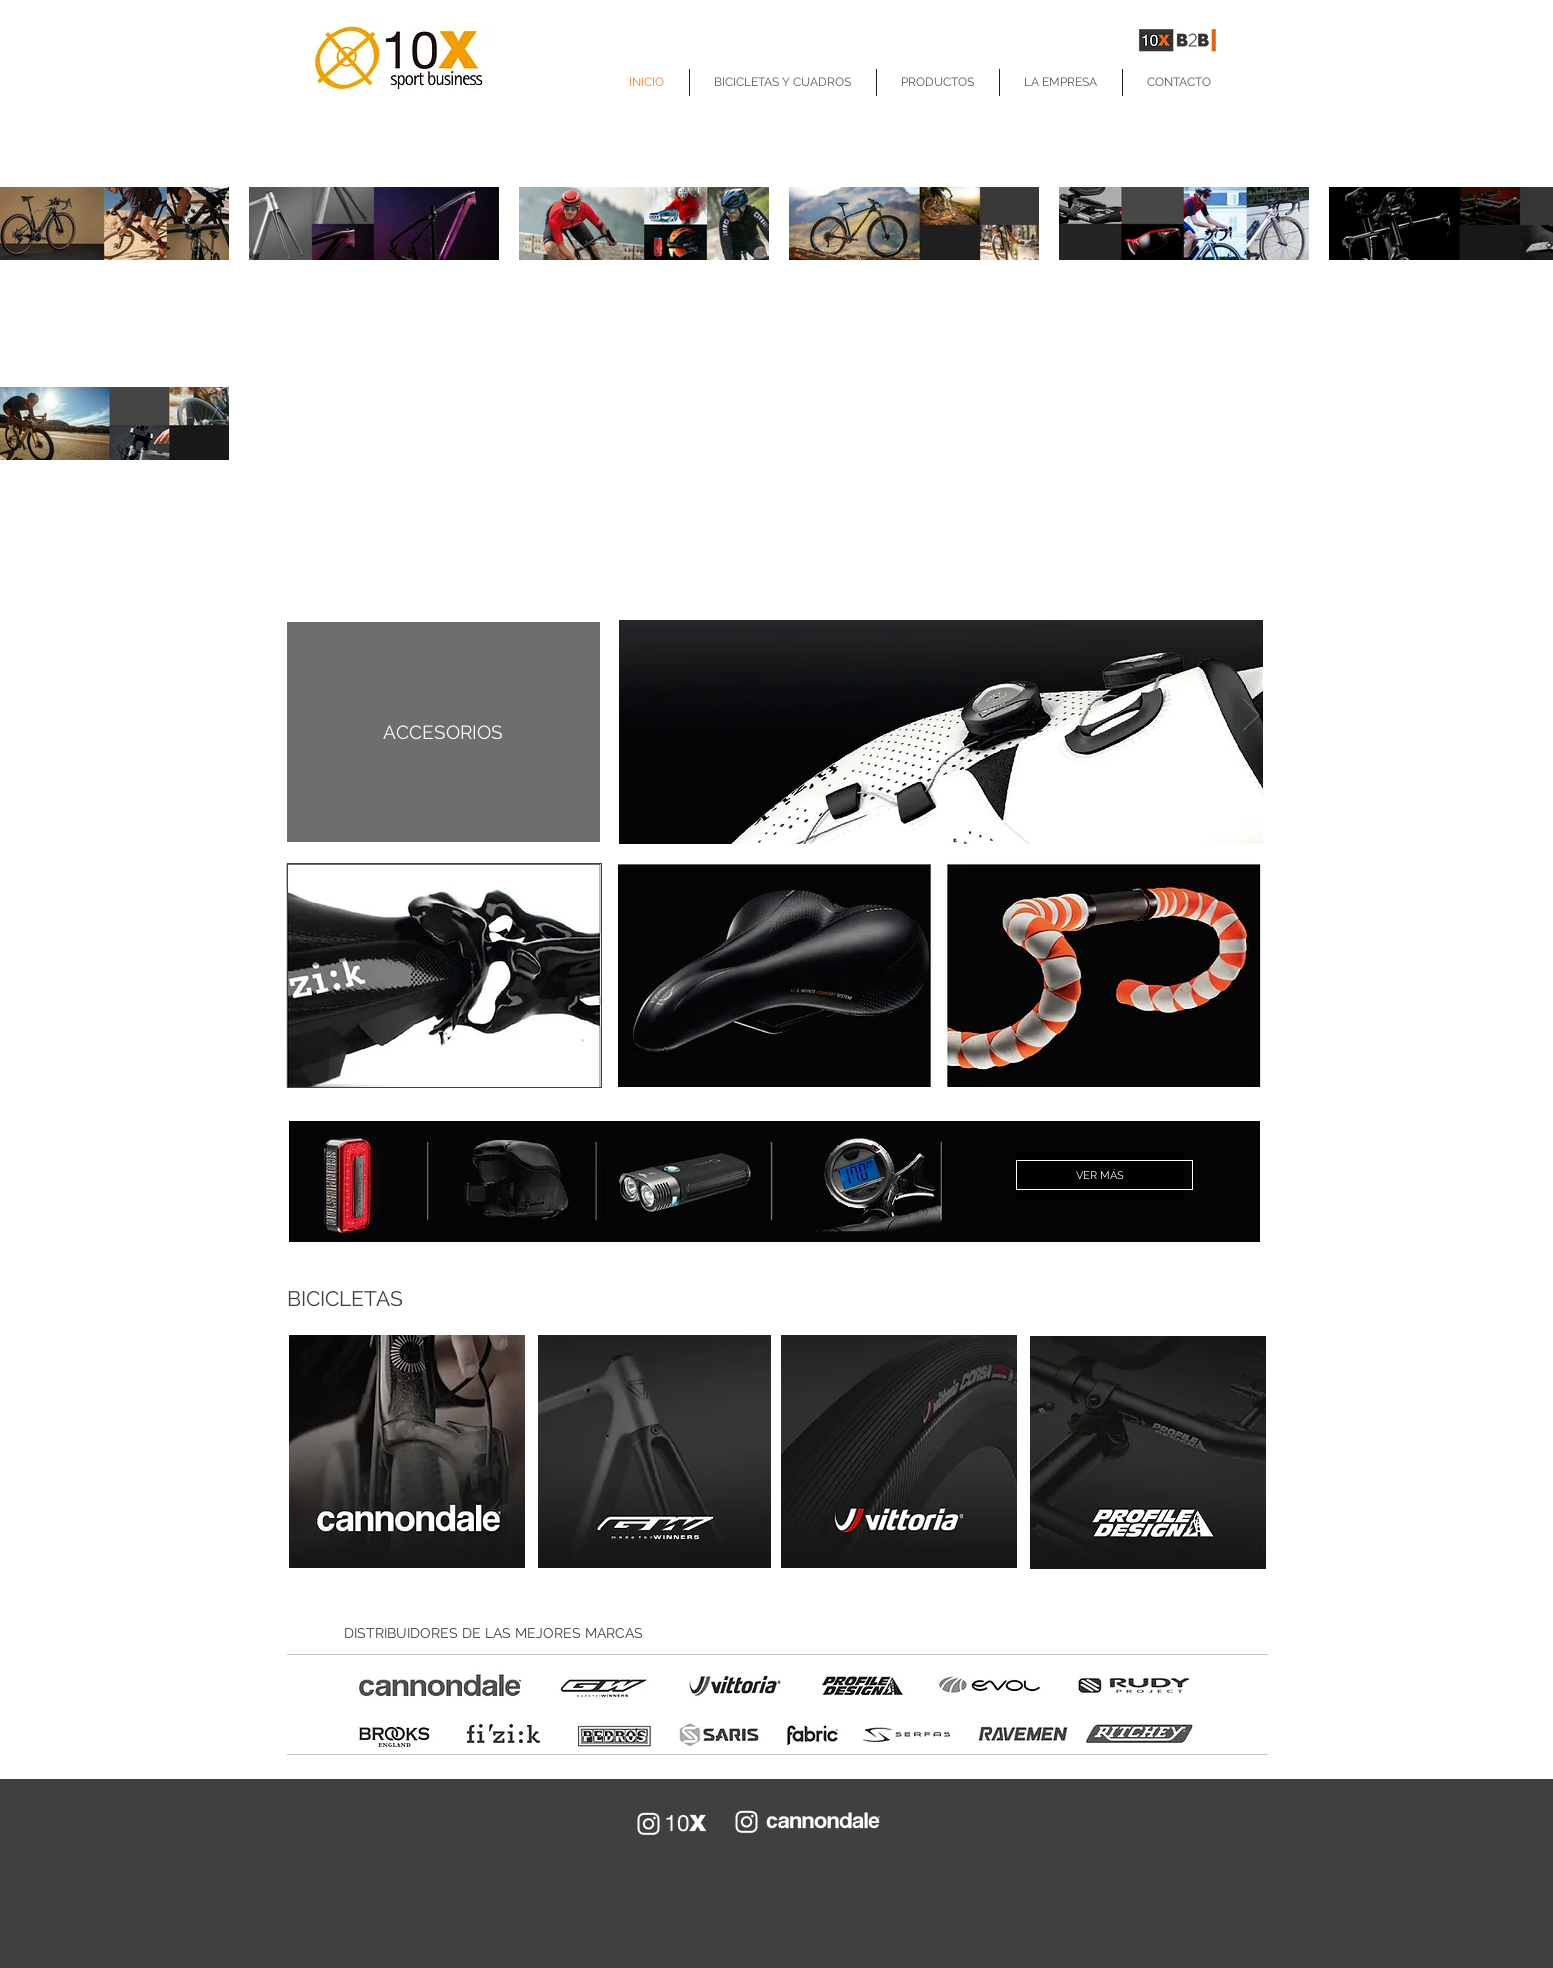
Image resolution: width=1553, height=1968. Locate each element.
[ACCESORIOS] (443, 732)
